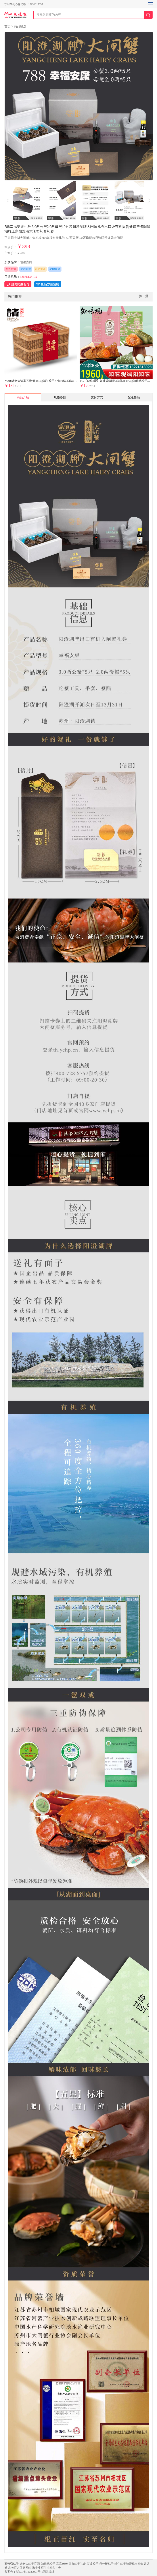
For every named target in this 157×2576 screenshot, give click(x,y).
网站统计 (48, 2571)
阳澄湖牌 (26, 262)
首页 (7, 26)
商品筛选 (20, 26)
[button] (149, 200)
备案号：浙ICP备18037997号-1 (23, 2571)
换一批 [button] (143, 296)
